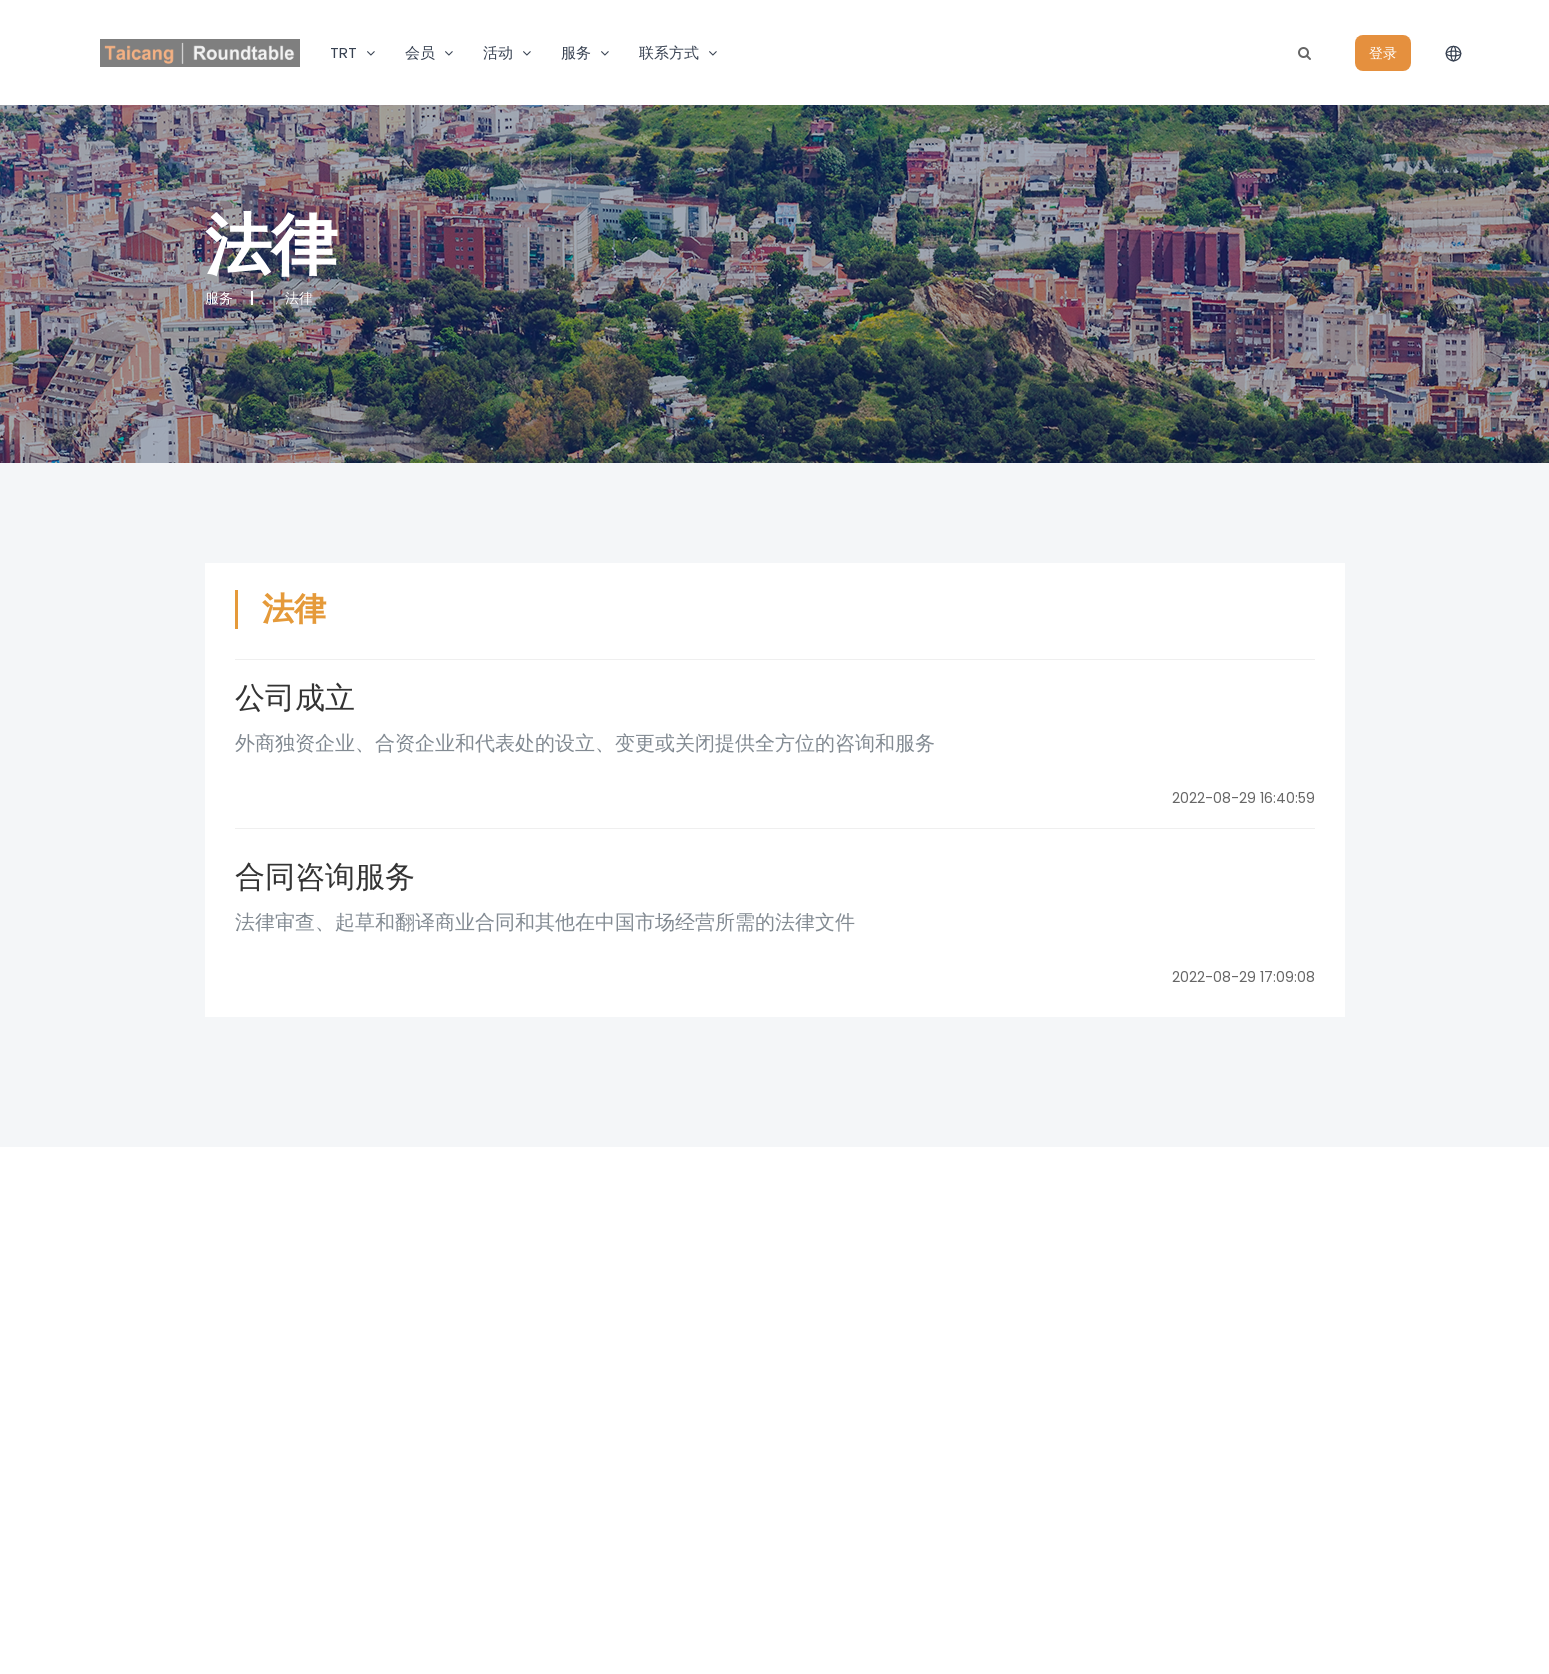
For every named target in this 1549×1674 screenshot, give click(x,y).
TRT (343, 52)
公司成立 (295, 697)
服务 (576, 52)
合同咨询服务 (325, 876)
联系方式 (669, 52)
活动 (498, 52)
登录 (1383, 53)
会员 (420, 52)
